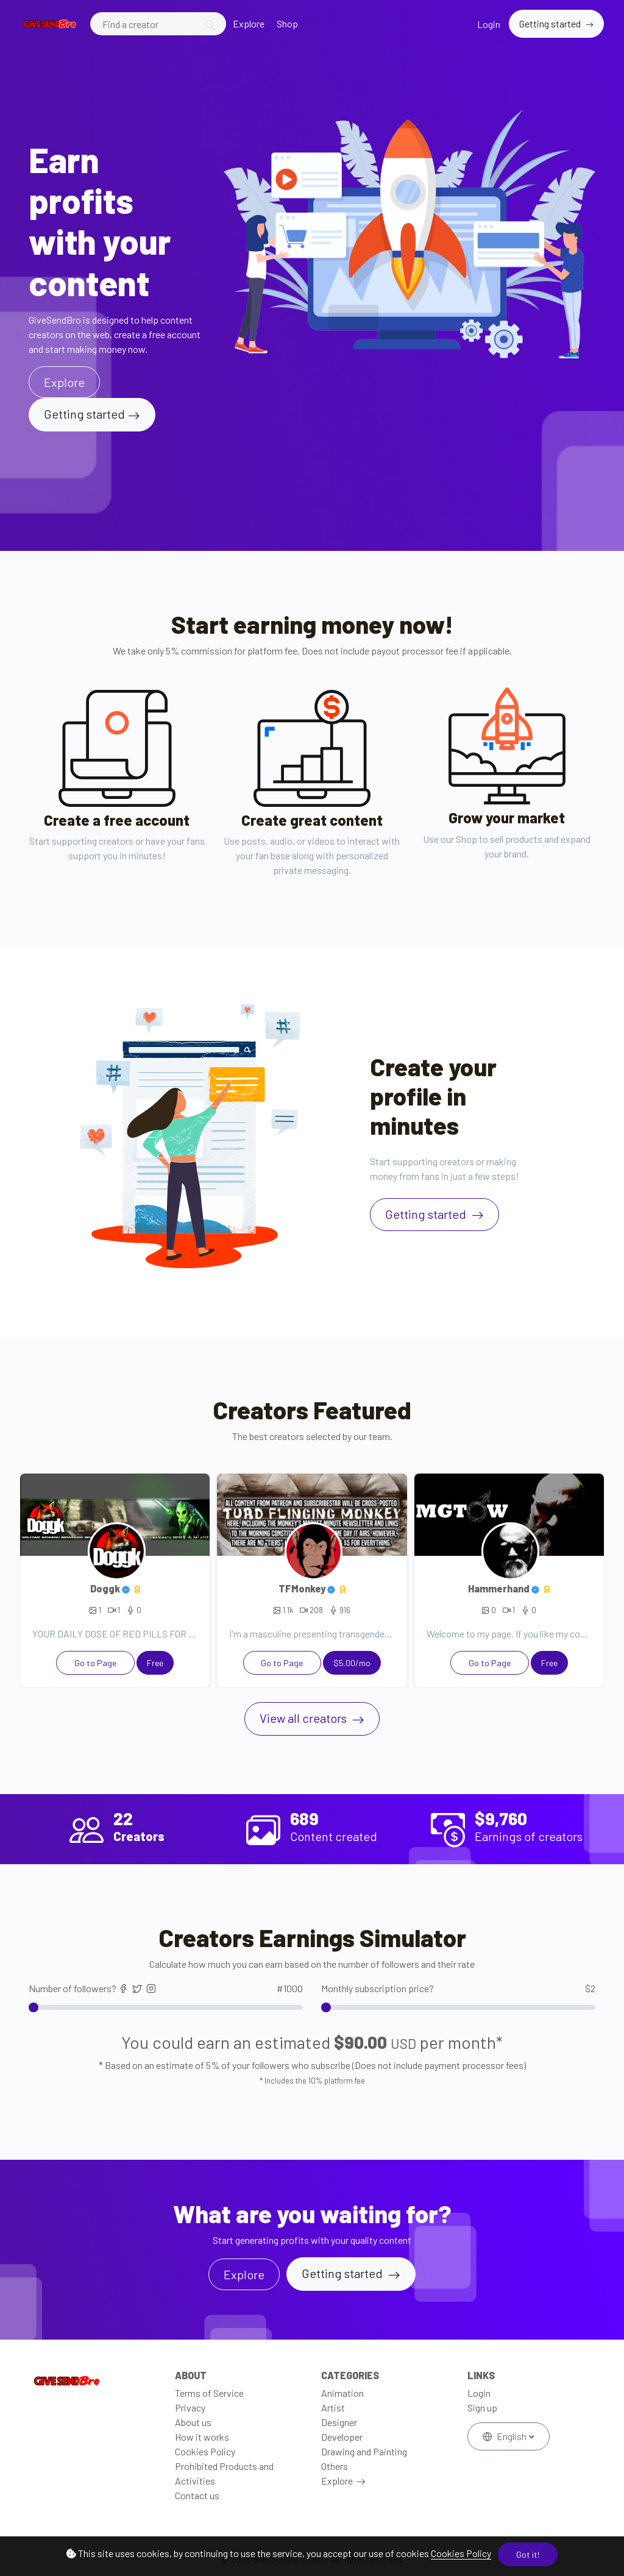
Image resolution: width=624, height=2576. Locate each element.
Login (488, 24)
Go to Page (95, 1663)
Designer (339, 2422)
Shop (287, 23)
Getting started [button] (343, 2273)
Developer (342, 2437)
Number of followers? (166, 1988)
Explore (248, 23)
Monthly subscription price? (458, 1988)
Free (155, 1663)
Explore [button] (64, 382)
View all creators (304, 1718)
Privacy (190, 2407)
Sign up (482, 2407)
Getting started (551, 23)
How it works (202, 2437)
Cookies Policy (461, 2553)
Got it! (527, 2554)
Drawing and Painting (364, 2451)
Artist (333, 2407)
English (505, 2436)
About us (193, 2422)
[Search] (158, 24)
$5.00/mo (351, 1663)
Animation (342, 2393)
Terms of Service (209, 2393)
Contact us (197, 2495)
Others (334, 2466)
